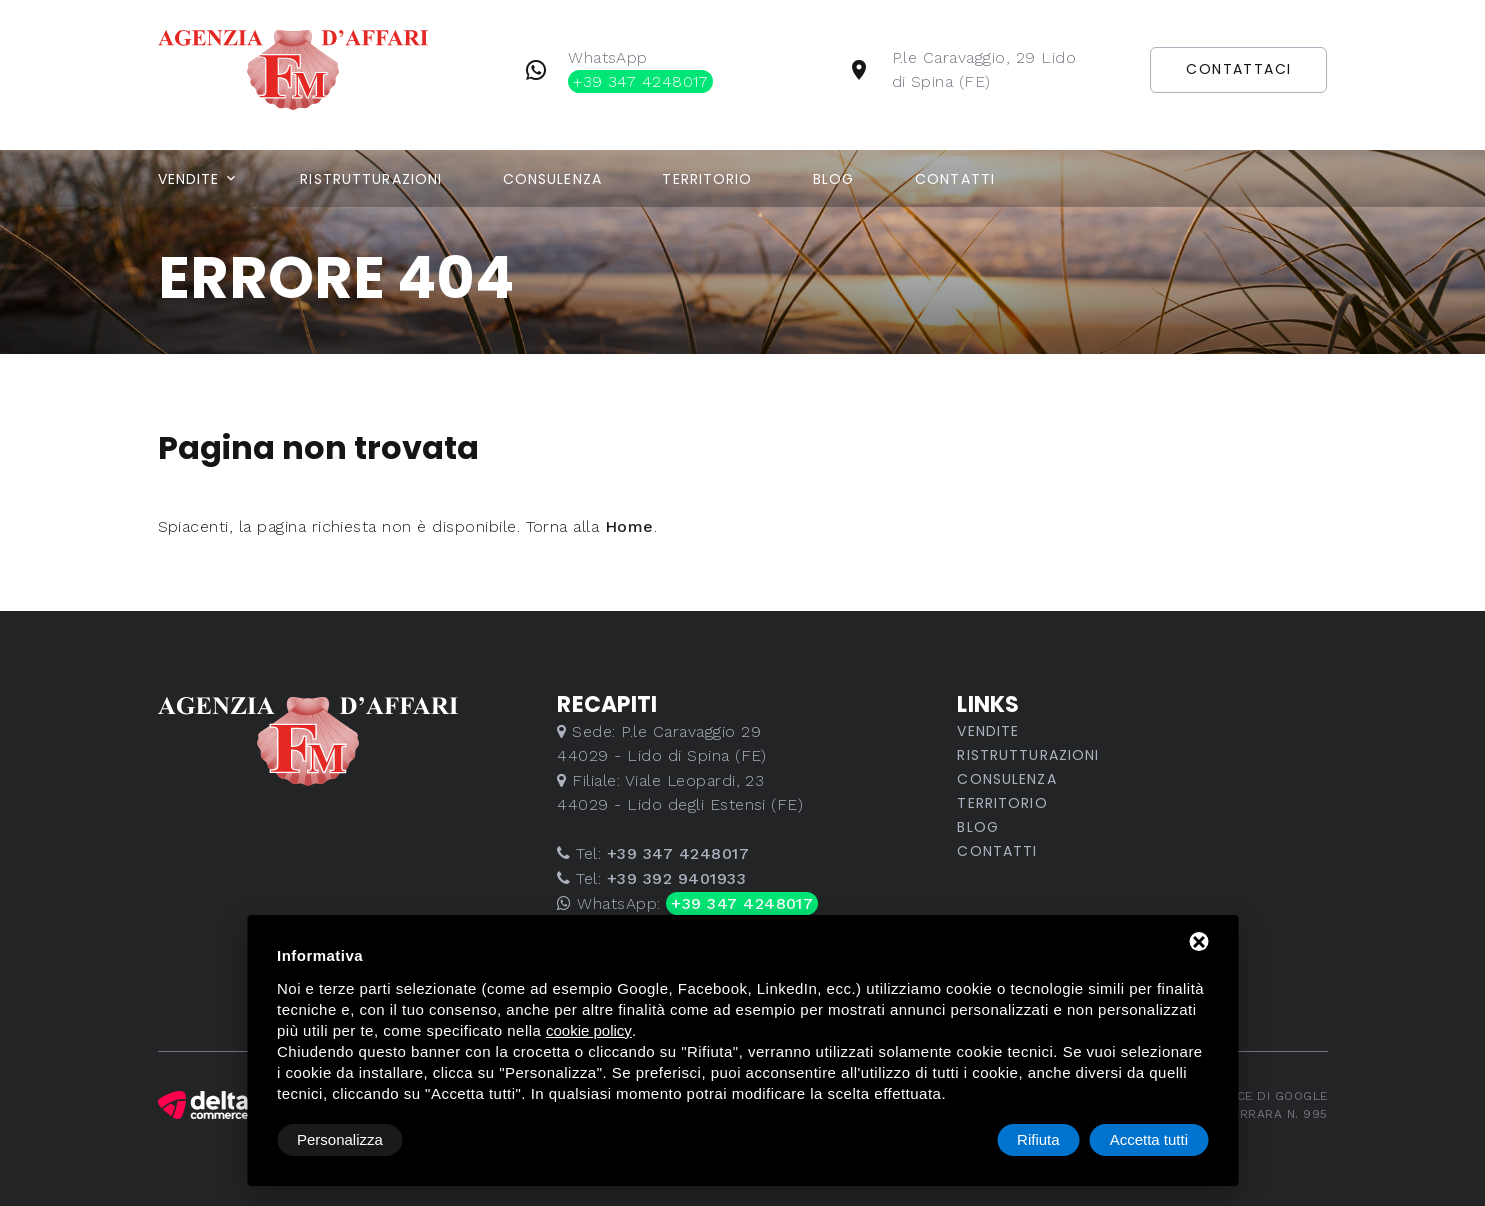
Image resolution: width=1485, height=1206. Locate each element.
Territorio (707, 179)
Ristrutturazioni (371, 179)
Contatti (955, 179)
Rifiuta (1038, 1139)
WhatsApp (640, 70)
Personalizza (340, 1139)
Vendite (189, 179)
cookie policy (589, 1030)
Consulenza (552, 179)
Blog (833, 179)
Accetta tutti (1149, 1139)
